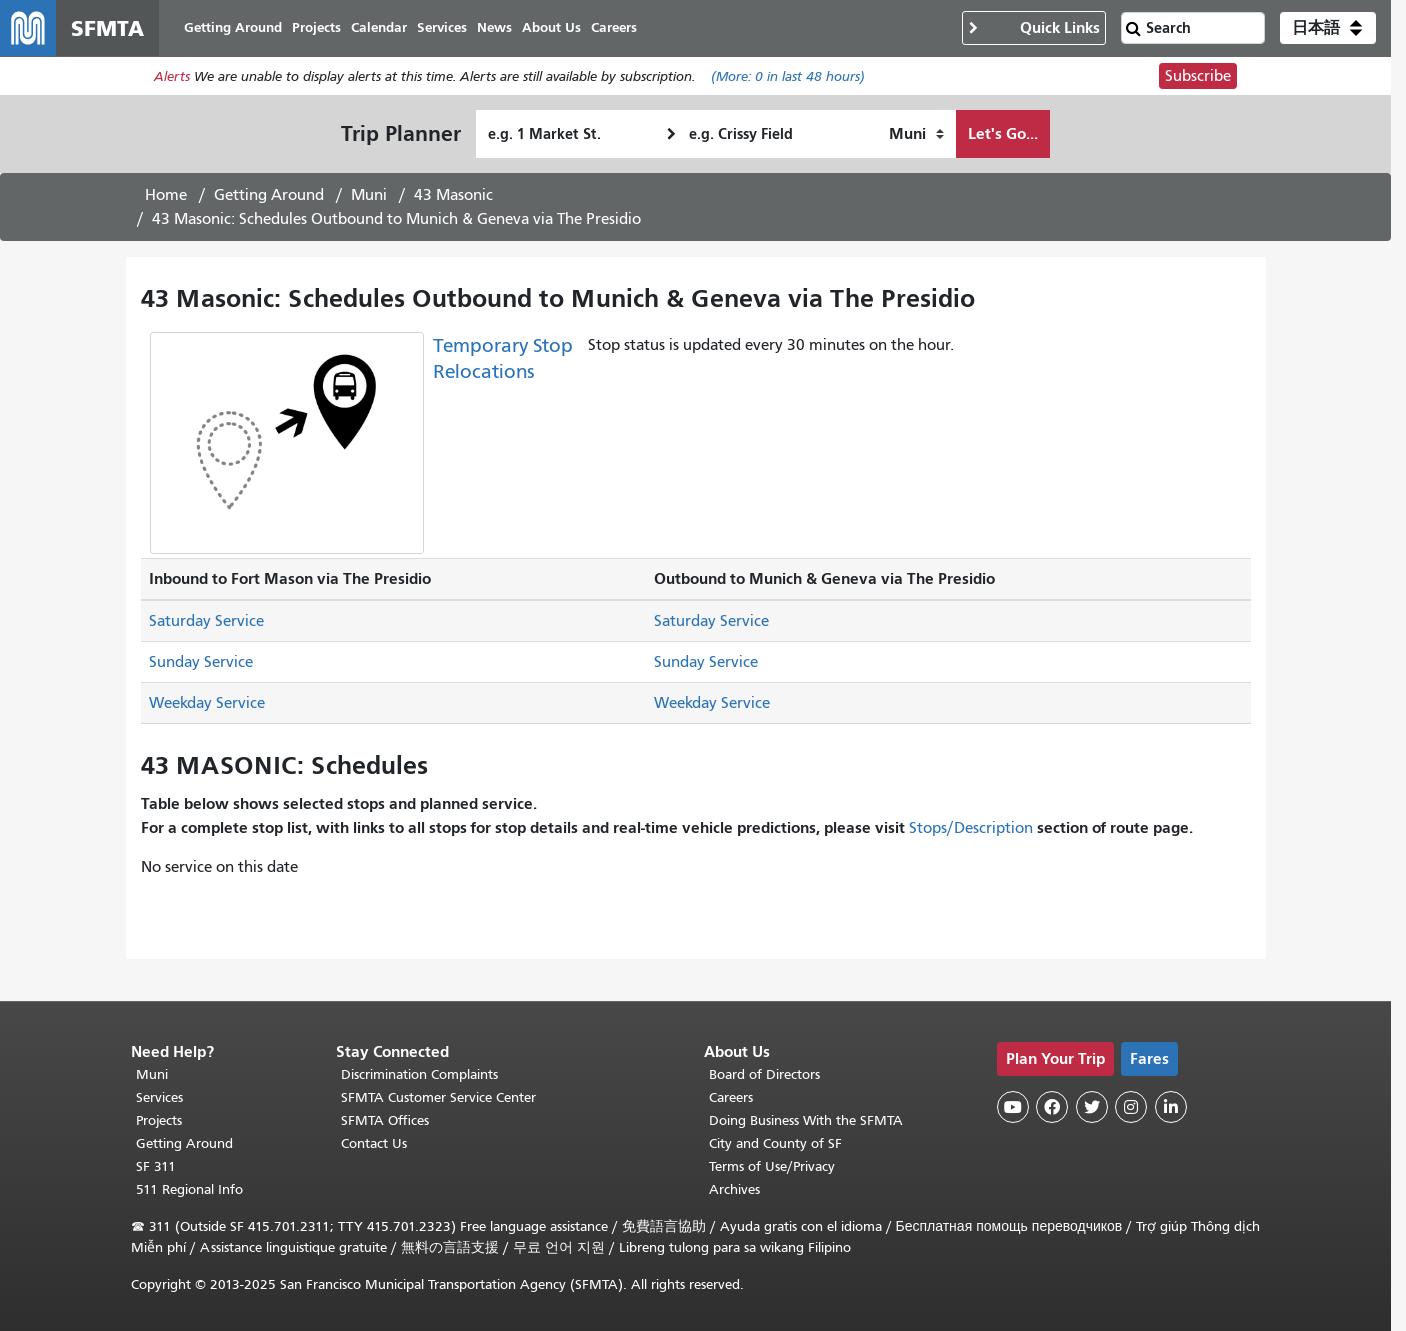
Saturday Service (206, 621)
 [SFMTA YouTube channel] (1013, 1107)
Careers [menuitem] (614, 27)
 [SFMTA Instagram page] (1131, 1107)
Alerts (172, 76)
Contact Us (374, 1143)
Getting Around (269, 195)
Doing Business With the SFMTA (806, 1120)
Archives (734, 1189)
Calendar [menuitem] (379, 27)
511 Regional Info (189, 1189)
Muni (369, 195)
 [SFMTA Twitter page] (1092, 1107)
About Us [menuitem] (551, 27)
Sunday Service (201, 662)
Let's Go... (1003, 133)
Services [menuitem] (442, 27)
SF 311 (156, 1166)
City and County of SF (775, 1143)
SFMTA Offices (385, 1120)
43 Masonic (453, 195)
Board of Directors (764, 1074)
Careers (731, 1097)
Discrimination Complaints (419, 1074)
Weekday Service (207, 703)
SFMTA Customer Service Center (438, 1097)
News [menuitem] (494, 27)
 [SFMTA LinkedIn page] (1171, 1107)
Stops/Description (971, 828)
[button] (1328, 28)
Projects (159, 1120)
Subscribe (1198, 76)
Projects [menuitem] (316, 27)
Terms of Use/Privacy (772, 1166)
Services (159, 1097)
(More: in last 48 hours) (788, 76)
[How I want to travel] (916, 134)
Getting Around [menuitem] (233, 27)
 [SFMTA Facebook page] (1052, 1107)
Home (166, 195)
